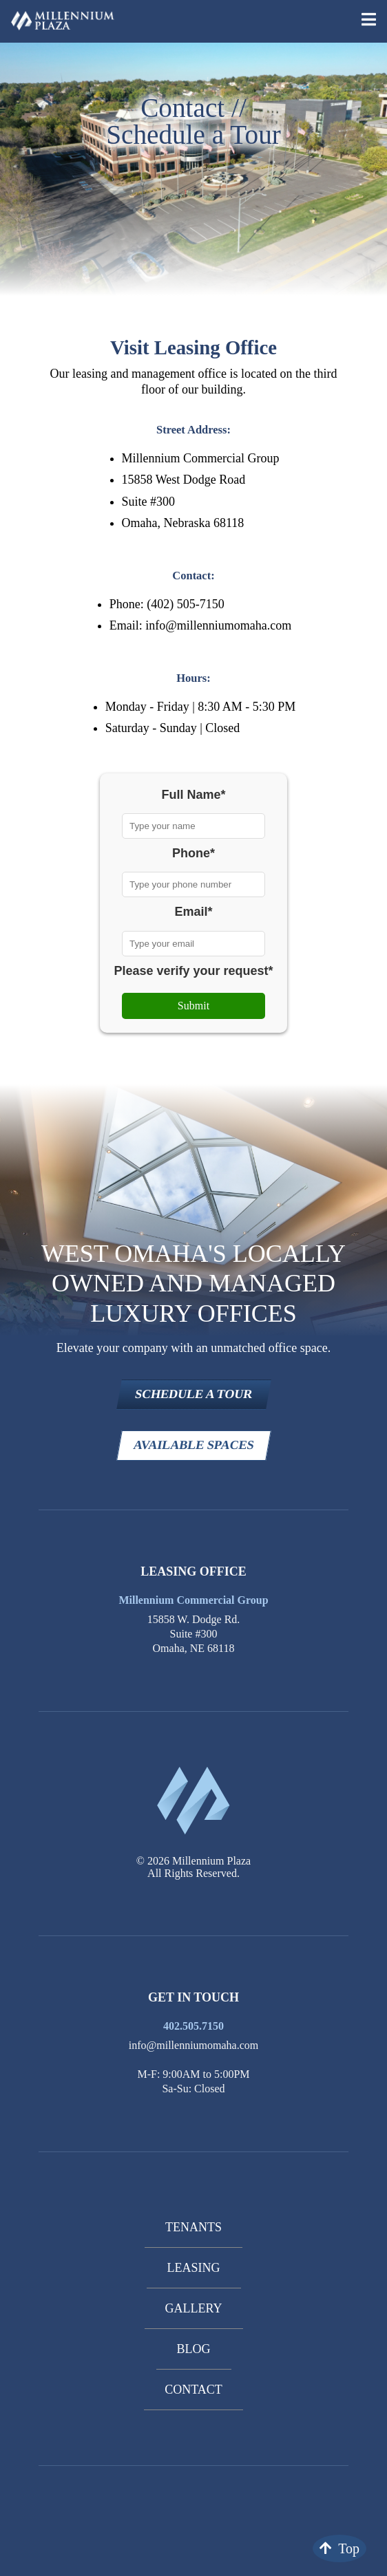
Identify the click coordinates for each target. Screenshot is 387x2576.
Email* (193, 912)
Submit (193, 1005)
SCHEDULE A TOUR (193, 1394)
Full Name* (193, 795)
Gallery (193, 2308)
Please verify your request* (193, 971)
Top (339, 2548)
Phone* (193, 853)
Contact (193, 2389)
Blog (194, 2349)
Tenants (193, 2227)
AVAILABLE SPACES (193, 1445)
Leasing (193, 2268)
